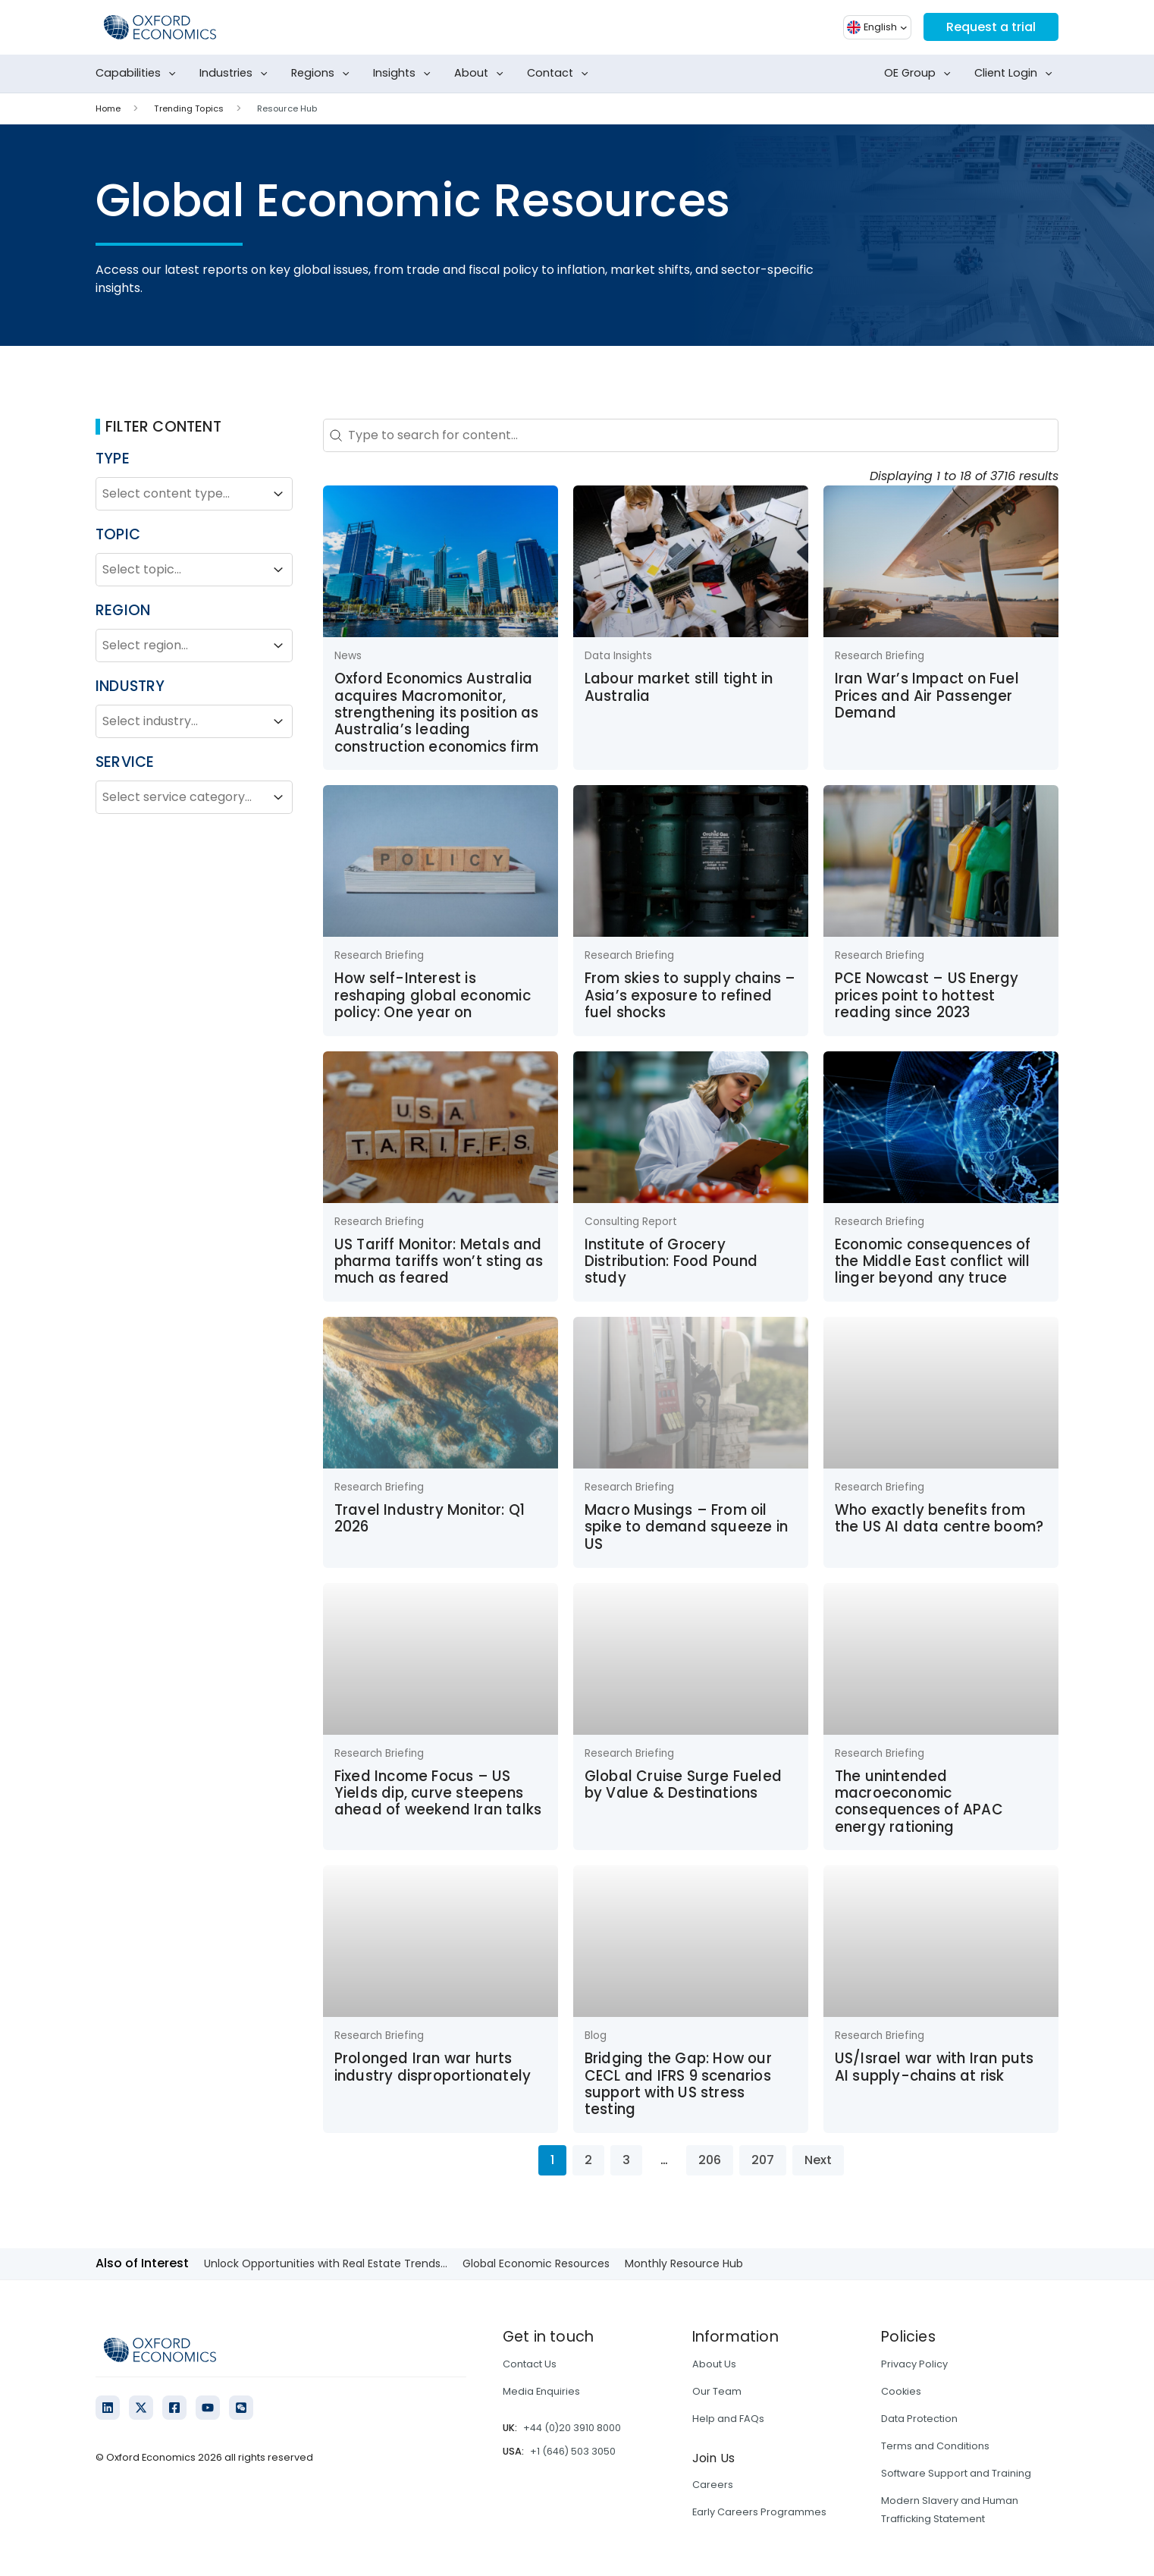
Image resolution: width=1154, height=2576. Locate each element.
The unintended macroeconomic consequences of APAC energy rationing (919, 1801)
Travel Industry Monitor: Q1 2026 (429, 1518)
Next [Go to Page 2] (818, 2160)
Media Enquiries (541, 2391)
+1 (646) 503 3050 (573, 2451)
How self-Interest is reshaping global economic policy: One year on (432, 995)
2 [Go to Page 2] (588, 2160)
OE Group (920, 73)
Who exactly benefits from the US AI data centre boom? (939, 1518)
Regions (323, 73)
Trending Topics (189, 108)
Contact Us (530, 2364)
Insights (405, 73)
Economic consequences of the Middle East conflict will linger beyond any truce (933, 1261)
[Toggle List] (278, 494)
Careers (712, 2484)
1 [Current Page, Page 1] (552, 2160)
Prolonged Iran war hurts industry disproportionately (432, 2066)
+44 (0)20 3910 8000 (572, 2427)
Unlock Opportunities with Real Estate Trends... (325, 2263)
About (482, 73)
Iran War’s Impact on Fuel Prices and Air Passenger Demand (927, 695)
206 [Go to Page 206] (709, 2160)
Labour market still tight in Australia (679, 686)
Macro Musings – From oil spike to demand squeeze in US (686, 1527)
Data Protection (919, 2418)
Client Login (1016, 73)
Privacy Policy (914, 2364)
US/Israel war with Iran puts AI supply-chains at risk (934, 2066)
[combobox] (180, 494)
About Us (714, 2364)
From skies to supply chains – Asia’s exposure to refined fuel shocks (690, 995)
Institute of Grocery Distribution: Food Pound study (671, 1261)
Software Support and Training (956, 2473)
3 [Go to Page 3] (626, 2160)
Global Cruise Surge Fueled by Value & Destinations (683, 1784)
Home (108, 108)
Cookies (901, 2391)
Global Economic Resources (536, 2263)
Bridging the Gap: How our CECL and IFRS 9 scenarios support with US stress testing (678, 2083)
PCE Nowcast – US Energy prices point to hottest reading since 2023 (927, 995)
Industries (236, 73)
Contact (560, 73)
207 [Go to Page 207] (762, 2160)
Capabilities (139, 73)
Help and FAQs (728, 2418)
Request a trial (991, 27)
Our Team (717, 2391)
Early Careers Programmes (759, 2511)
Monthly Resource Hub (684, 2263)
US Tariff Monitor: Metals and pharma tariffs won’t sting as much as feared (439, 1261)
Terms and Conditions (935, 2445)
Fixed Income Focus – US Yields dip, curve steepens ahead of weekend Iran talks (437, 1793)
